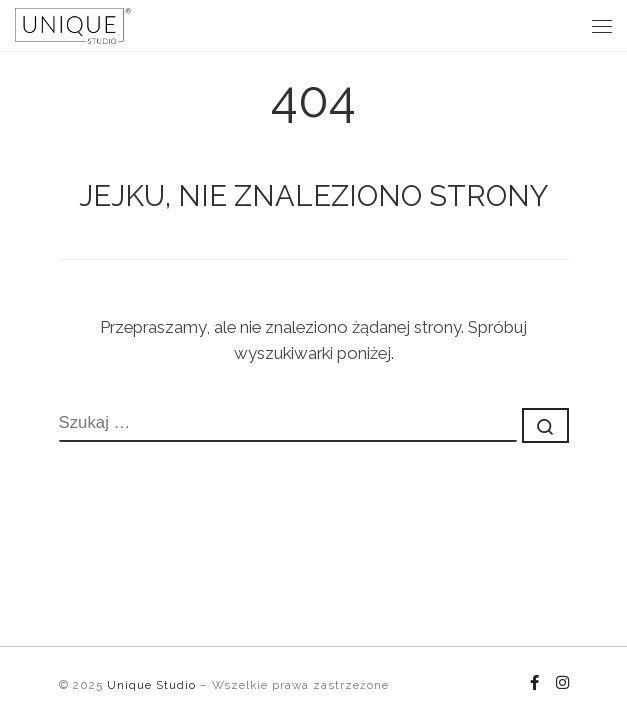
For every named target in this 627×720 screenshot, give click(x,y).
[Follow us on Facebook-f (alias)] (534, 683)
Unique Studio (151, 685)
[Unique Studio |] (73, 23)
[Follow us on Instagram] (562, 683)
